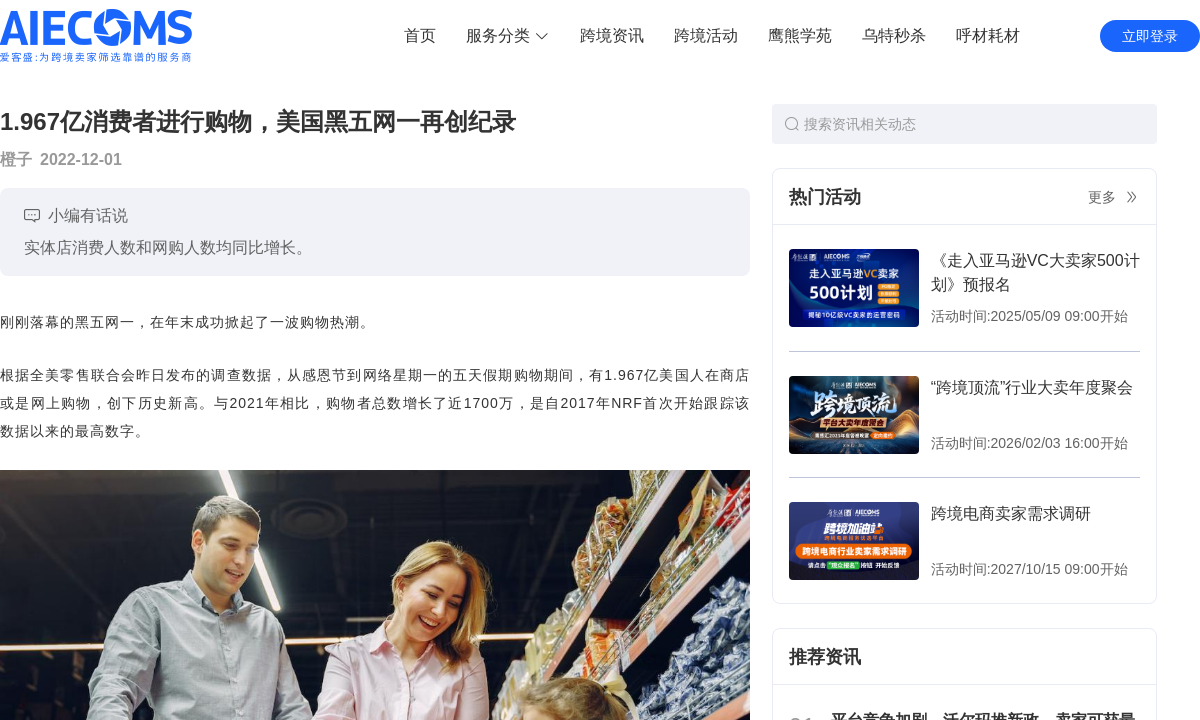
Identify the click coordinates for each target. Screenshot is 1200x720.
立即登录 (1150, 36)
